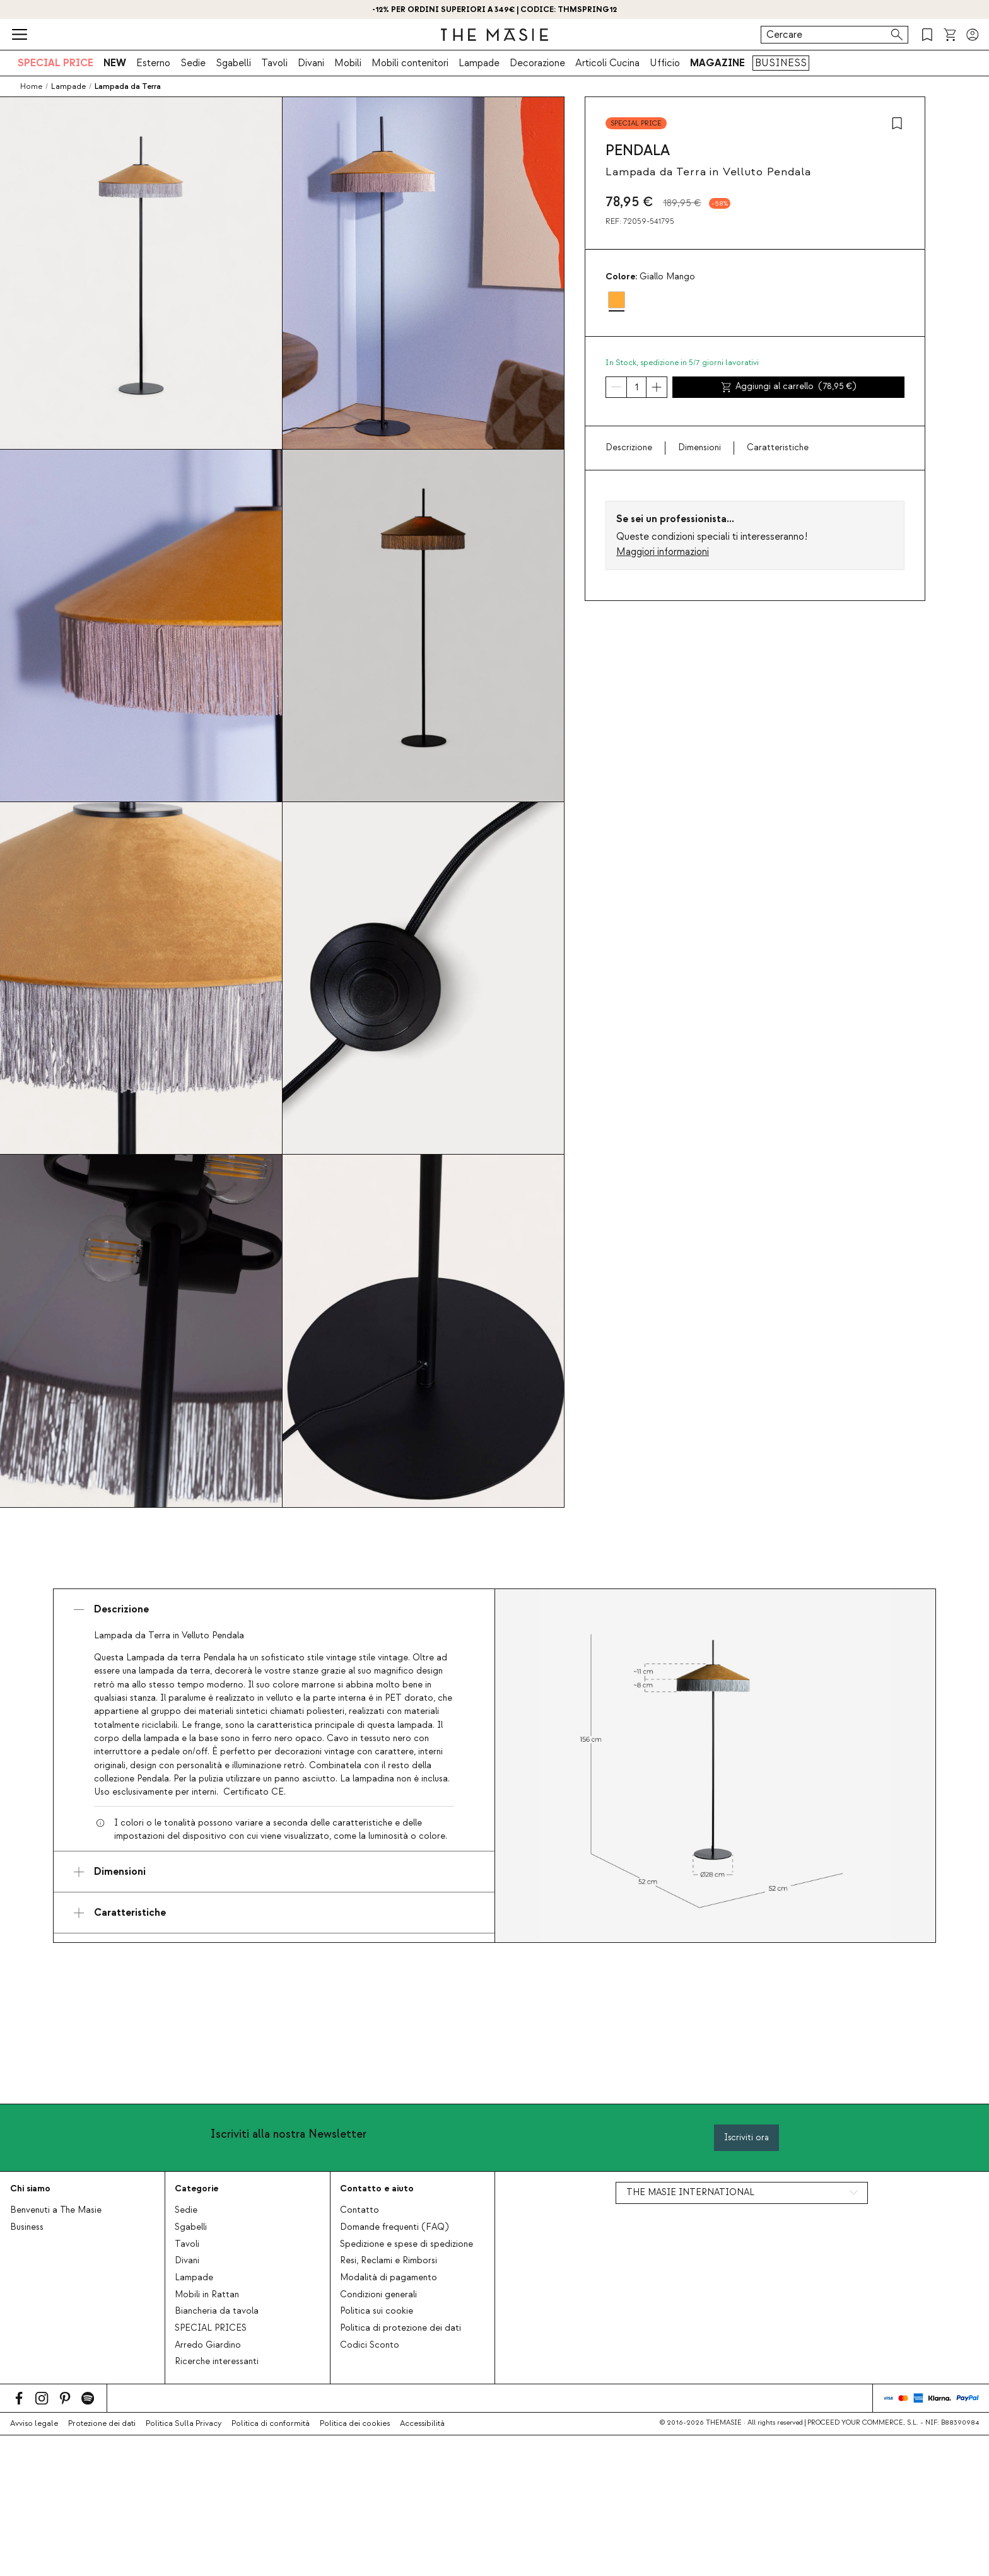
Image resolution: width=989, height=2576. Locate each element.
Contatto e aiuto (377, 2188)
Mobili (347, 63)
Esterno (153, 63)
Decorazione (537, 63)
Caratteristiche (778, 447)
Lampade (479, 63)
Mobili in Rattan (207, 2294)
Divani (311, 63)
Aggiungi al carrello (789, 386)
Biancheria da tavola (217, 2311)
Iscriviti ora (746, 2137)
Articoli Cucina (607, 63)
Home (31, 86)
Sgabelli (233, 63)
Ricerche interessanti (217, 2361)
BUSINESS (781, 63)
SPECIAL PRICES (211, 2328)
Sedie (193, 63)
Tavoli (274, 63)
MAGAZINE (717, 63)
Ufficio (665, 63)
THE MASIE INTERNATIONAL (690, 2192)
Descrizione (629, 447)
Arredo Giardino (208, 2345)
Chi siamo (30, 2188)
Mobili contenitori (410, 63)
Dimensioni (699, 447)
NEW (114, 63)
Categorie (196, 2188)
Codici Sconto (369, 2345)
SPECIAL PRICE (55, 63)
